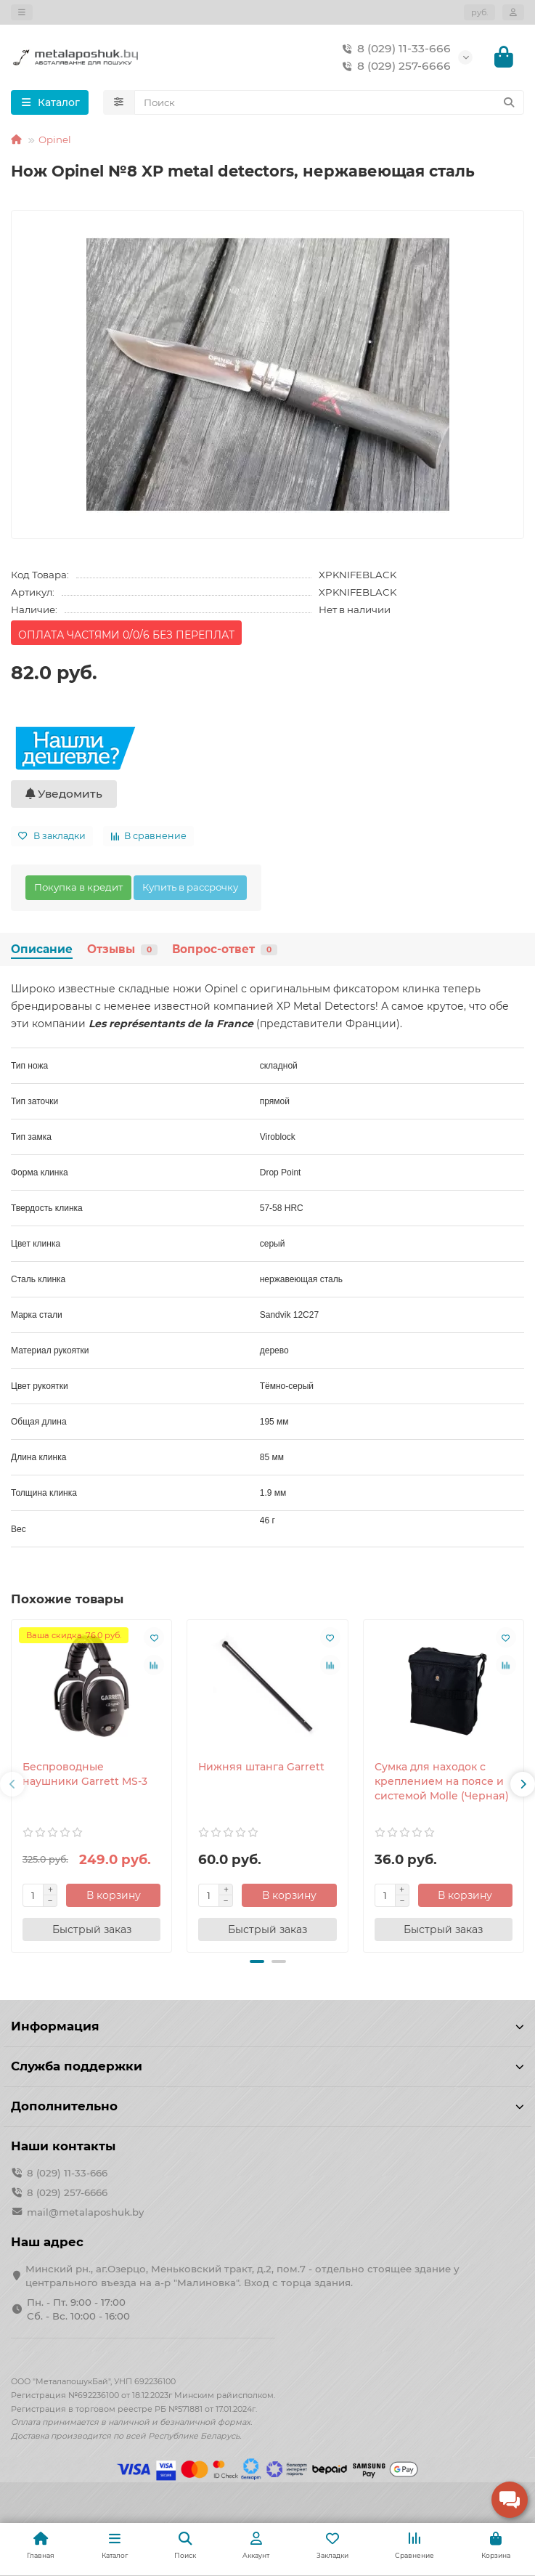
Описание (42, 949)
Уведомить (63, 794)
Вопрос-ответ (224, 949)
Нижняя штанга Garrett (261, 1766)
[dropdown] (22, 12)
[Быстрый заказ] (91, 1929)
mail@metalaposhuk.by (85, 2212)
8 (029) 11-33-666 (394, 49)
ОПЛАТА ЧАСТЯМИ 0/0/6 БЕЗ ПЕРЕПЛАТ (126, 634)
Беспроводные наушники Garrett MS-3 (85, 1774)
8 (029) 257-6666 (394, 66)
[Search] (329, 102)
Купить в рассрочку (190, 887)
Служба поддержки (267, 2066)
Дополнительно (267, 2106)
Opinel (54, 139)
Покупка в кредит (78, 887)
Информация (267, 2026)
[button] (12, 1784)
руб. (479, 12)
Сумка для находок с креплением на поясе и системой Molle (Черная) (442, 1781)
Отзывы (122, 949)
